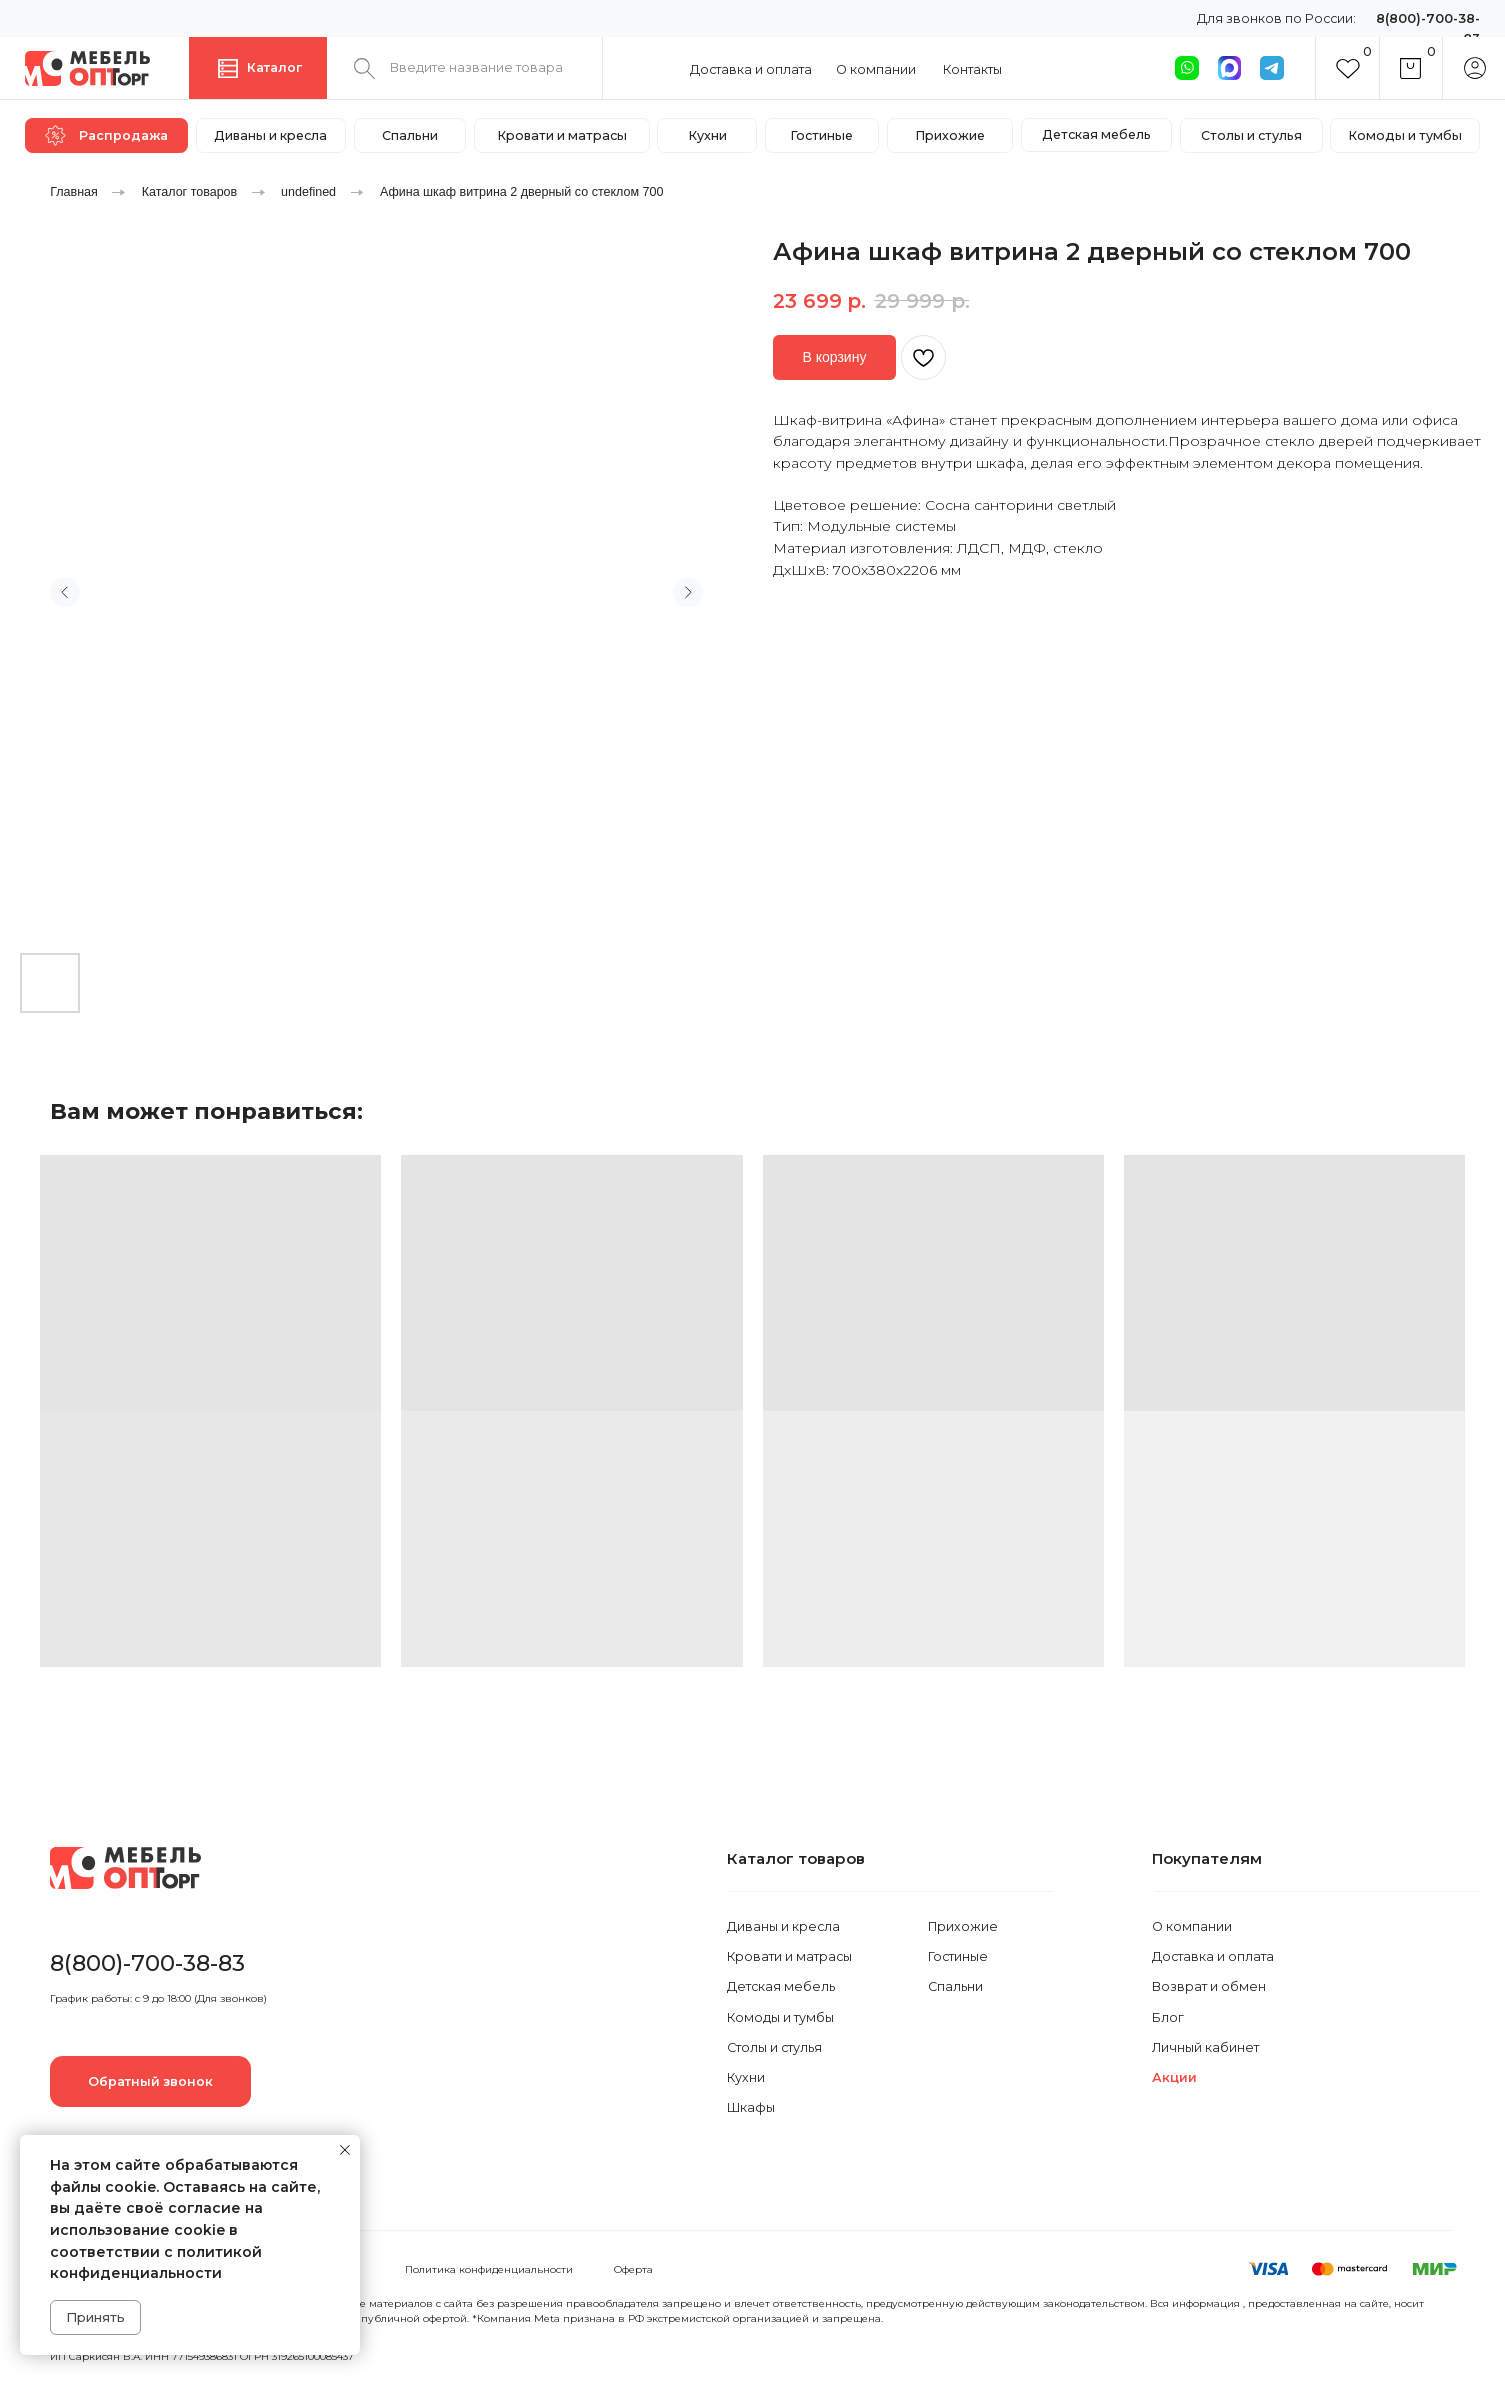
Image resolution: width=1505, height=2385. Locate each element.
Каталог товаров (190, 192)
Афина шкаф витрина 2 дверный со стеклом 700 (522, 192)
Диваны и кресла (783, 1926)
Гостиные (958, 1956)
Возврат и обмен (1209, 1986)
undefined (308, 192)
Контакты (972, 69)
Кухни (746, 2077)
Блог (1168, 2017)
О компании (876, 69)
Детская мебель (781, 1986)
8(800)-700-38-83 (147, 1963)
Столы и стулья (774, 2047)
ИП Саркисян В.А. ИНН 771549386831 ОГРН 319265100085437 (202, 2356)
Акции (1174, 2077)
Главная (74, 192)
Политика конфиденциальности (489, 2269)
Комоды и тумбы (780, 2017)
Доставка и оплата (751, 69)
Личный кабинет (1205, 2047)
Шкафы (751, 2107)
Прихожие (963, 1926)
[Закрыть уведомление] (345, 2150)
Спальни (955, 1986)
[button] (150, 2081)
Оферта (633, 2269)
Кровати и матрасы (789, 1956)
